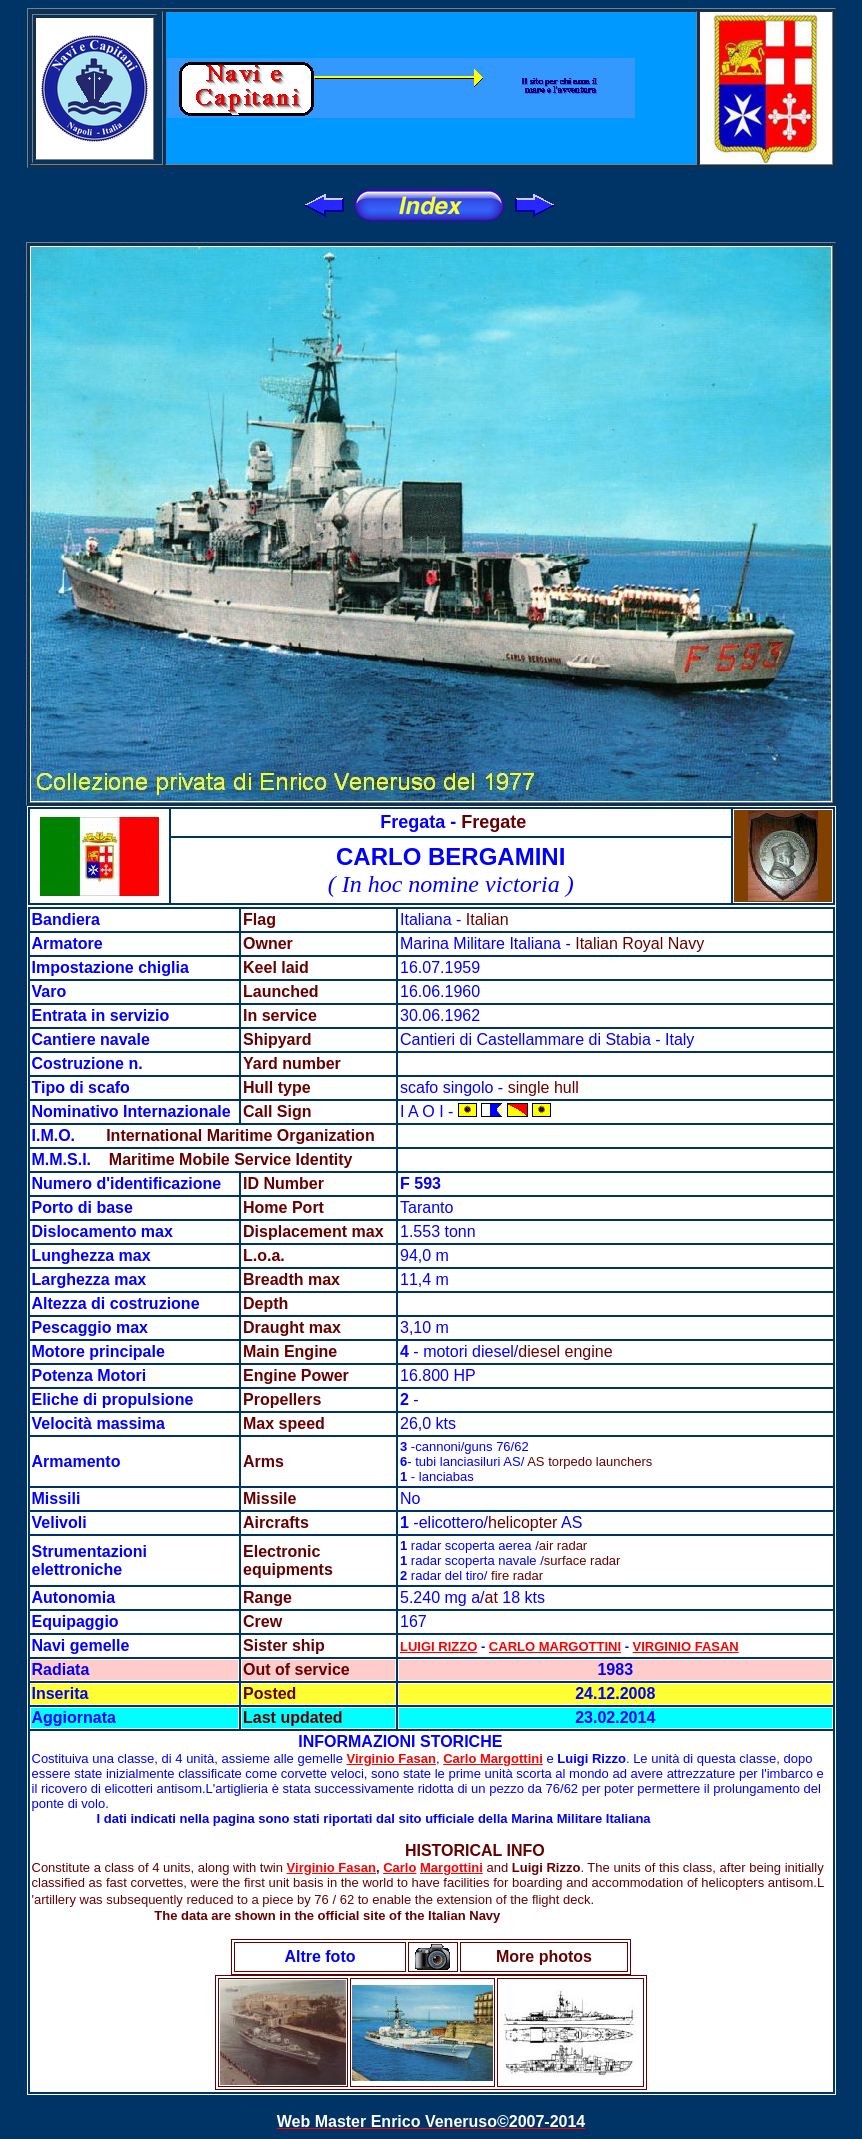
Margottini (451, 1867)
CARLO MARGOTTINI (555, 1646)
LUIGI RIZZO (438, 1646)
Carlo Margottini (493, 1758)
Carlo (399, 1867)
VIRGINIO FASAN (686, 1646)
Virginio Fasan (391, 1758)
